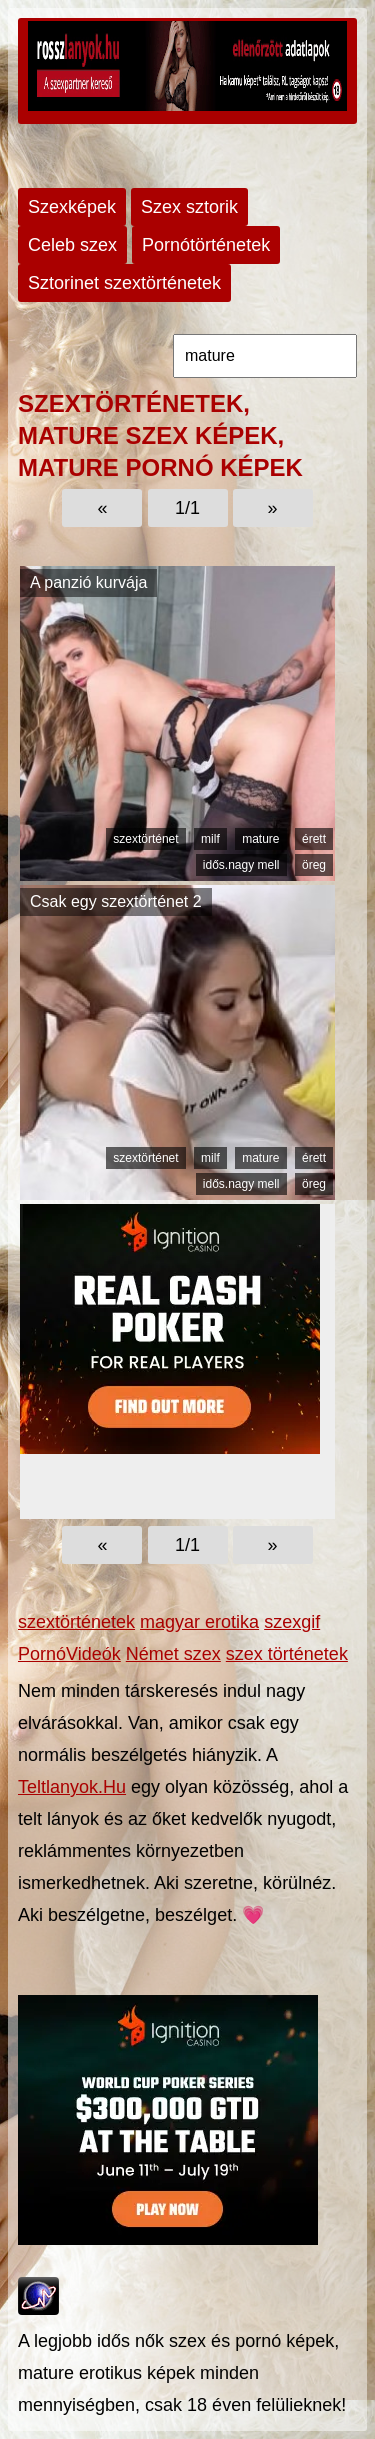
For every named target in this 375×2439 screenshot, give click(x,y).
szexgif (292, 1622)
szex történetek (287, 1654)
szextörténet (145, 839)
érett (314, 839)
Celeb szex (72, 245)
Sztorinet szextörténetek (124, 283)
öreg (314, 865)
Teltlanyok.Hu (72, 1787)
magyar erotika (199, 1622)
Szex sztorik (189, 207)
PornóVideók (69, 1654)
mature (260, 839)
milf (210, 839)
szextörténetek (76, 1622)
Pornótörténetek (206, 245)
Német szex (173, 1654)
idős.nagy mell (241, 865)
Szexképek (72, 207)
